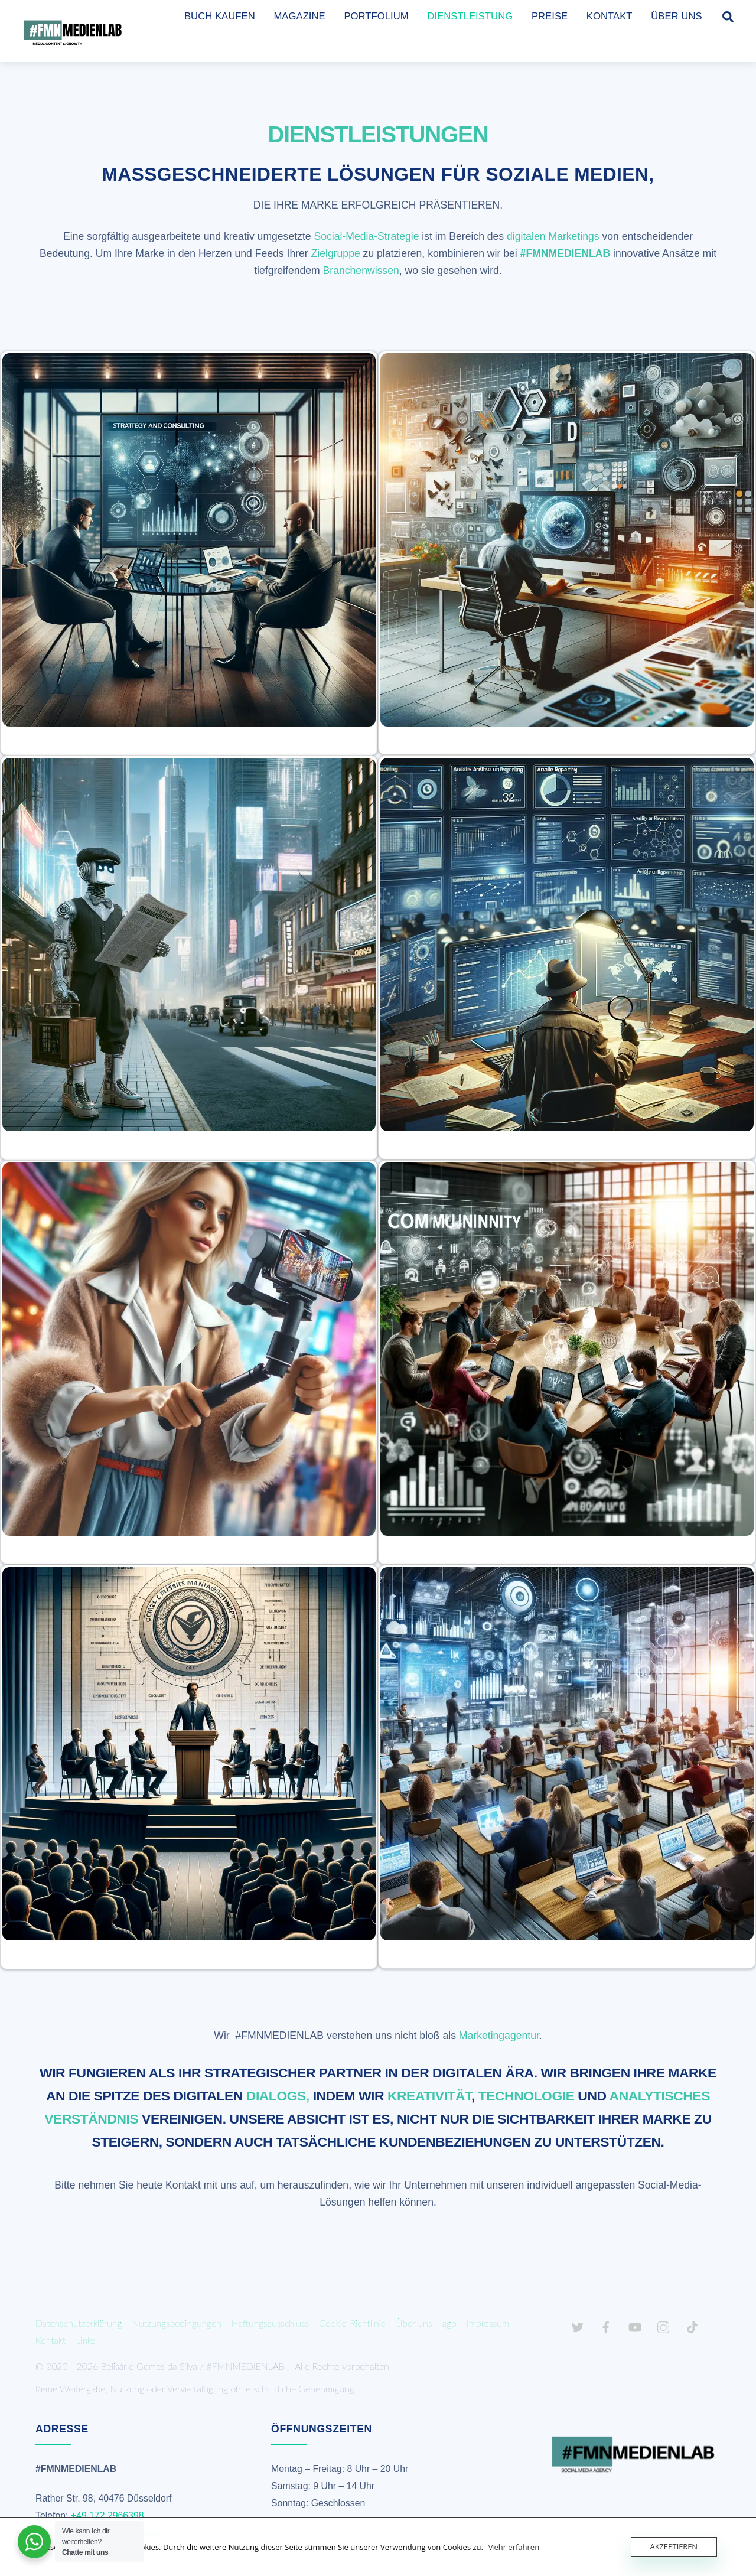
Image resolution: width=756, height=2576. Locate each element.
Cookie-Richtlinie (352, 2323)
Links (86, 2340)
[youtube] (635, 2324)
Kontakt (50, 2340)
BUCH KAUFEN (219, 16)
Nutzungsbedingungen (176, 2323)
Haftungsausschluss (270, 2323)
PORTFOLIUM (376, 16)
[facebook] (606, 2324)
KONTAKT (609, 16)
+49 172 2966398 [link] (107, 2515)
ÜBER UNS (676, 16)
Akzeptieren (674, 2546)
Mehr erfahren (513, 2547)
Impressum (488, 2323)
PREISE (550, 16)
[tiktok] (692, 2324)
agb (449, 2323)
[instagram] (663, 2324)
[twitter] (577, 2324)
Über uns (414, 2323)
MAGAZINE (299, 16)
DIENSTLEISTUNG (470, 16)
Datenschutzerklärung (78, 2323)
